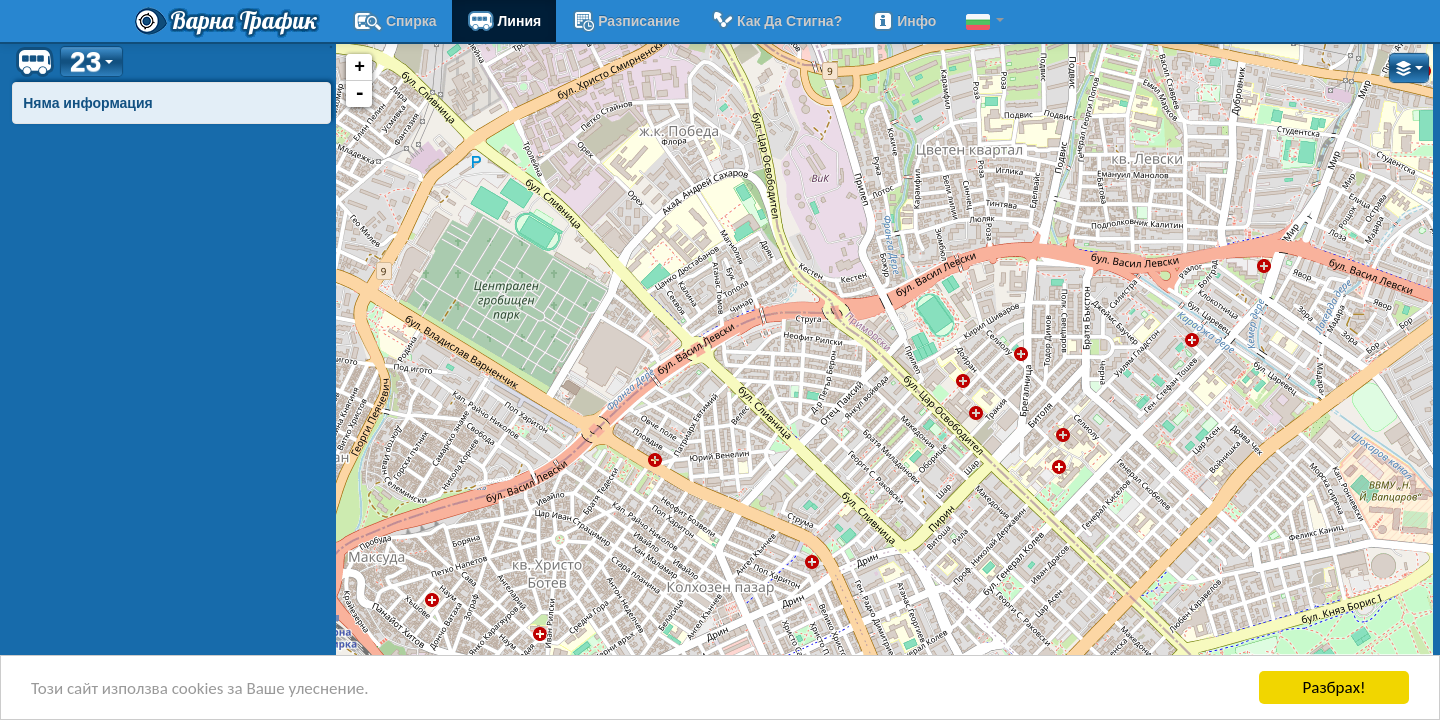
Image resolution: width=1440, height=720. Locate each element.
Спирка (395, 21)
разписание (625, 21)
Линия (504, 21)
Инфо (904, 21)
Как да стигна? (776, 21)
